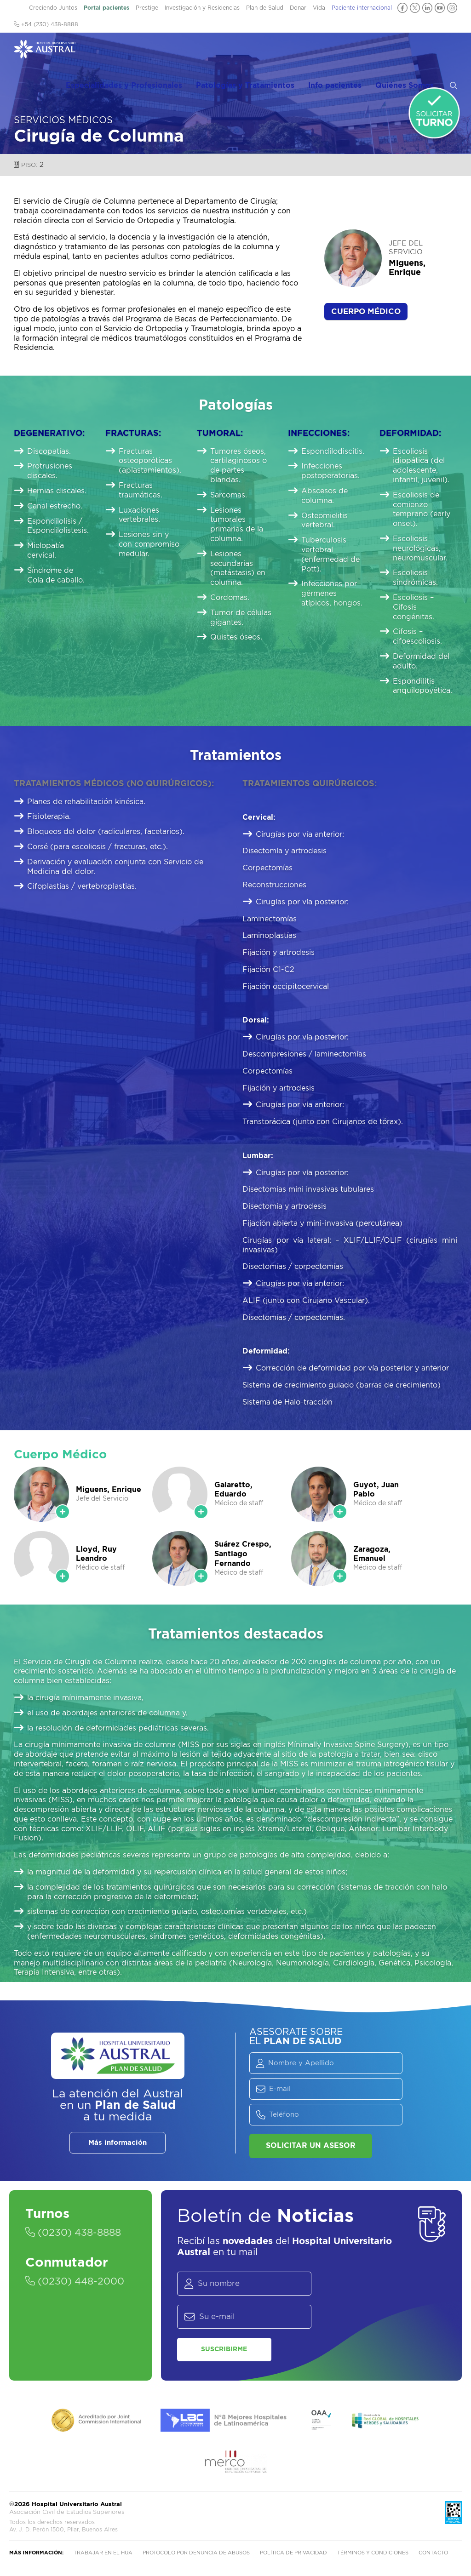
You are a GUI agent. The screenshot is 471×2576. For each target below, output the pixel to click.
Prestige (147, 8)
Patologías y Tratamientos (268, 51)
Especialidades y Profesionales (149, 51)
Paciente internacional (362, 8)
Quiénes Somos (412, 51)
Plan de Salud (264, 8)
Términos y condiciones (372, 2554)
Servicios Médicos (63, 120)
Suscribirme (218, 2349)
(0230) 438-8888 (76, 2233)
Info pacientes (350, 51)
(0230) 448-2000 (77, 2282)
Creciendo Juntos (53, 8)
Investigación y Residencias (202, 8)
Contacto (433, 2554)
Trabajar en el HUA (103, 2554)
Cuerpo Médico (366, 311)
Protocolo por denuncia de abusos (196, 2554)
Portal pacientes (106, 8)
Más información (117, 2142)
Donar (298, 8)
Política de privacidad (293, 2554)
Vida (319, 8)
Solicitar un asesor (311, 2145)
